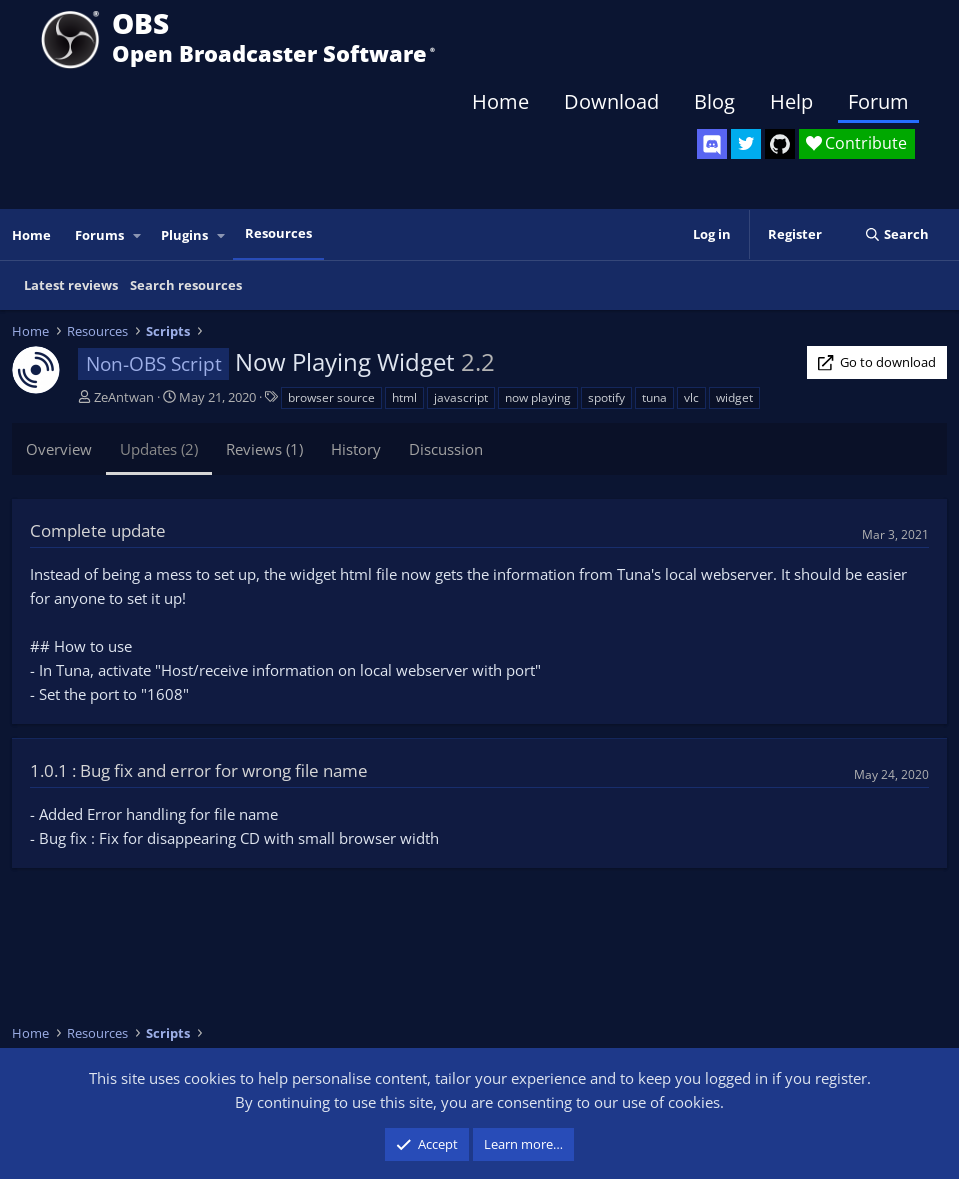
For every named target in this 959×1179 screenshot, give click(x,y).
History (356, 449)
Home (500, 101)
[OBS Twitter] (746, 144)
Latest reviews (71, 285)
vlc (691, 397)
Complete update (98, 530)
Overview (59, 449)
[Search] (896, 234)
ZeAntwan (124, 397)
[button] (138, 235)
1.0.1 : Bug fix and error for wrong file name (199, 770)
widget (734, 397)
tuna (654, 397)
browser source (331, 397)
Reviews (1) (264, 449)
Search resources (186, 285)
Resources (278, 233)
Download (611, 101)
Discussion (446, 449)
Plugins (184, 235)
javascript (461, 397)
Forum (878, 101)
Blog (714, 101)
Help (791, 101)
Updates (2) (159, 449)
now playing (538, 397)
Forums (99, 235)
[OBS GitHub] (780, 144)
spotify (606, 397)
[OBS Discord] (712, 144)
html (404, 397)
